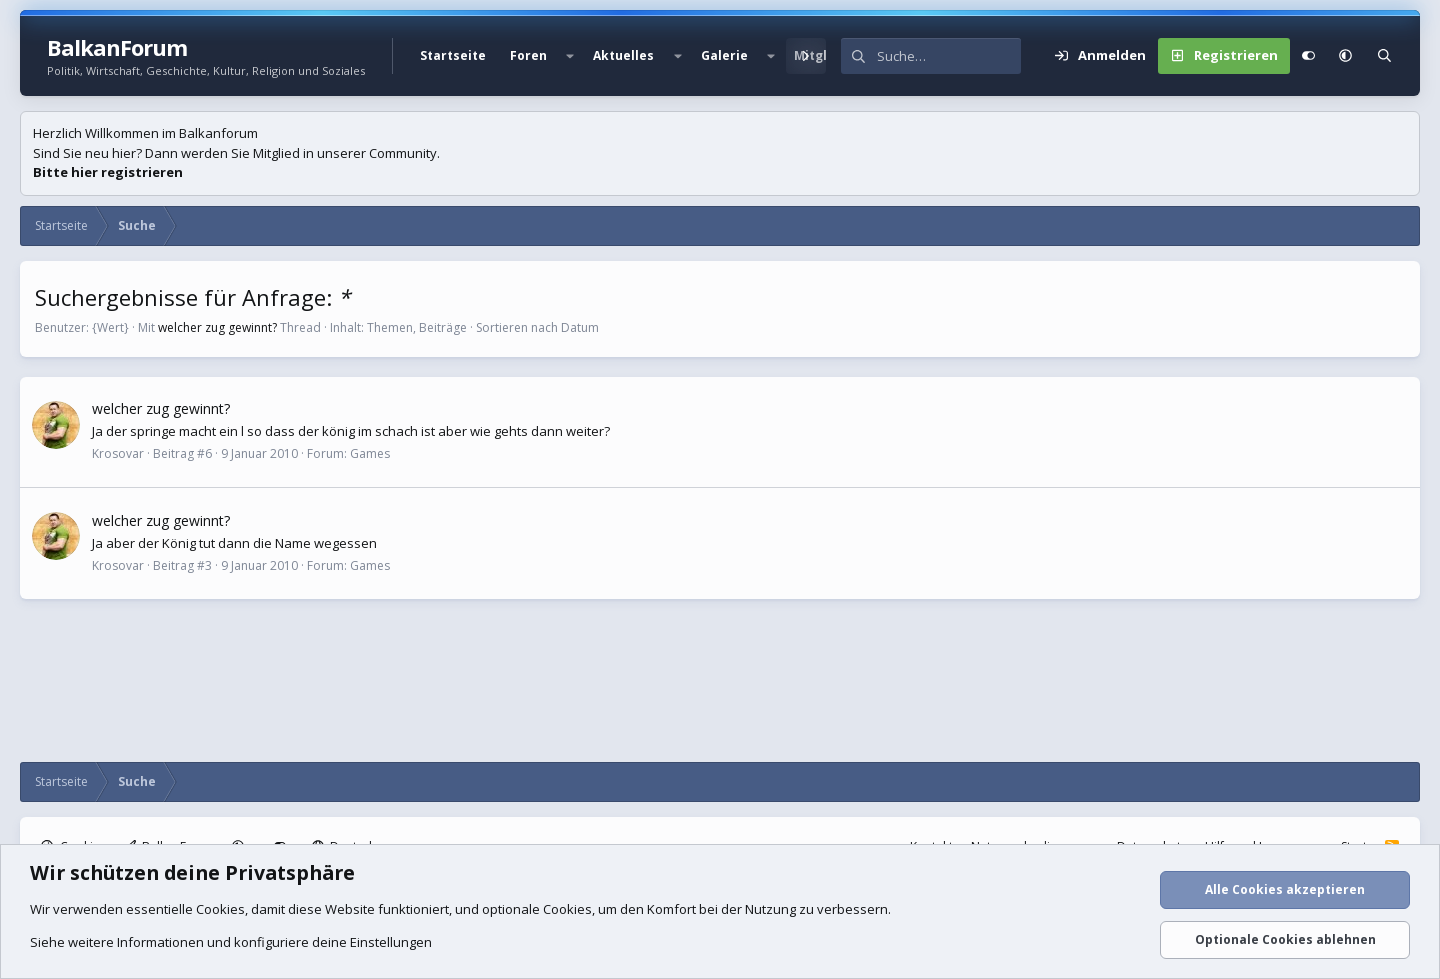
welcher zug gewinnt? (217, 327)
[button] (570, 56)
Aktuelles (623, 55)
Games (370, 453)
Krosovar (118, 453)
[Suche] (949, 56)
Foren (528, 55)
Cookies (220, 909)
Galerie (724, 55)
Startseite (453, 55)
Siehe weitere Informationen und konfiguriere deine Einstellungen (231, 942)
